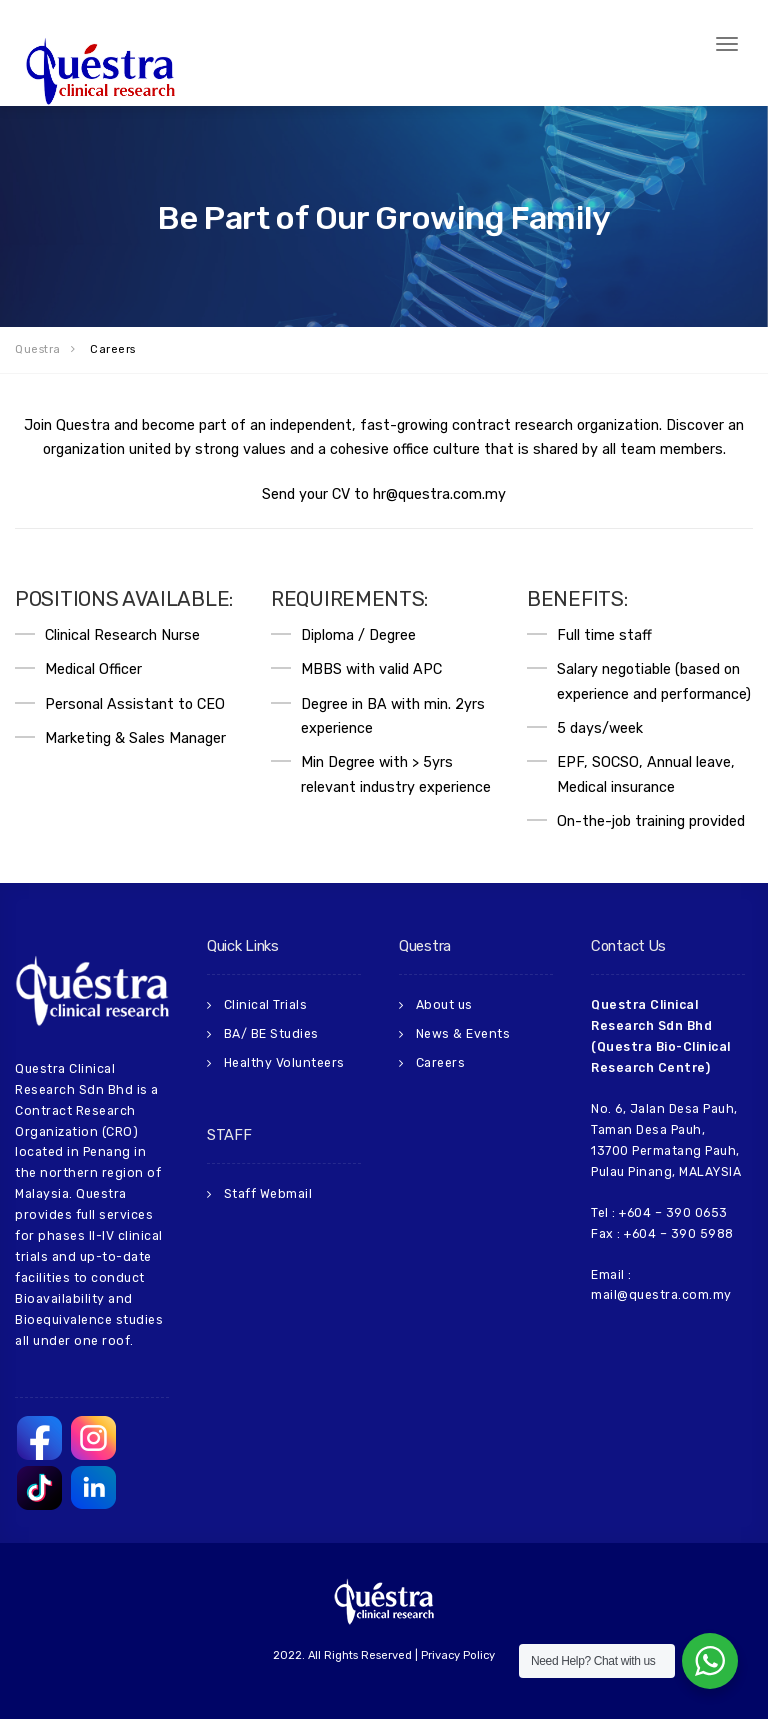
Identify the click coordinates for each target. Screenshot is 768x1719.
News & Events (463, 1034)
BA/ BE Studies (271, 1034)
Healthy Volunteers (284, 1063)
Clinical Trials (266, 1005)
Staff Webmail (268, 1194)
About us (444, 1005)
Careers (441, 1063)
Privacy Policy (458, 1655)
